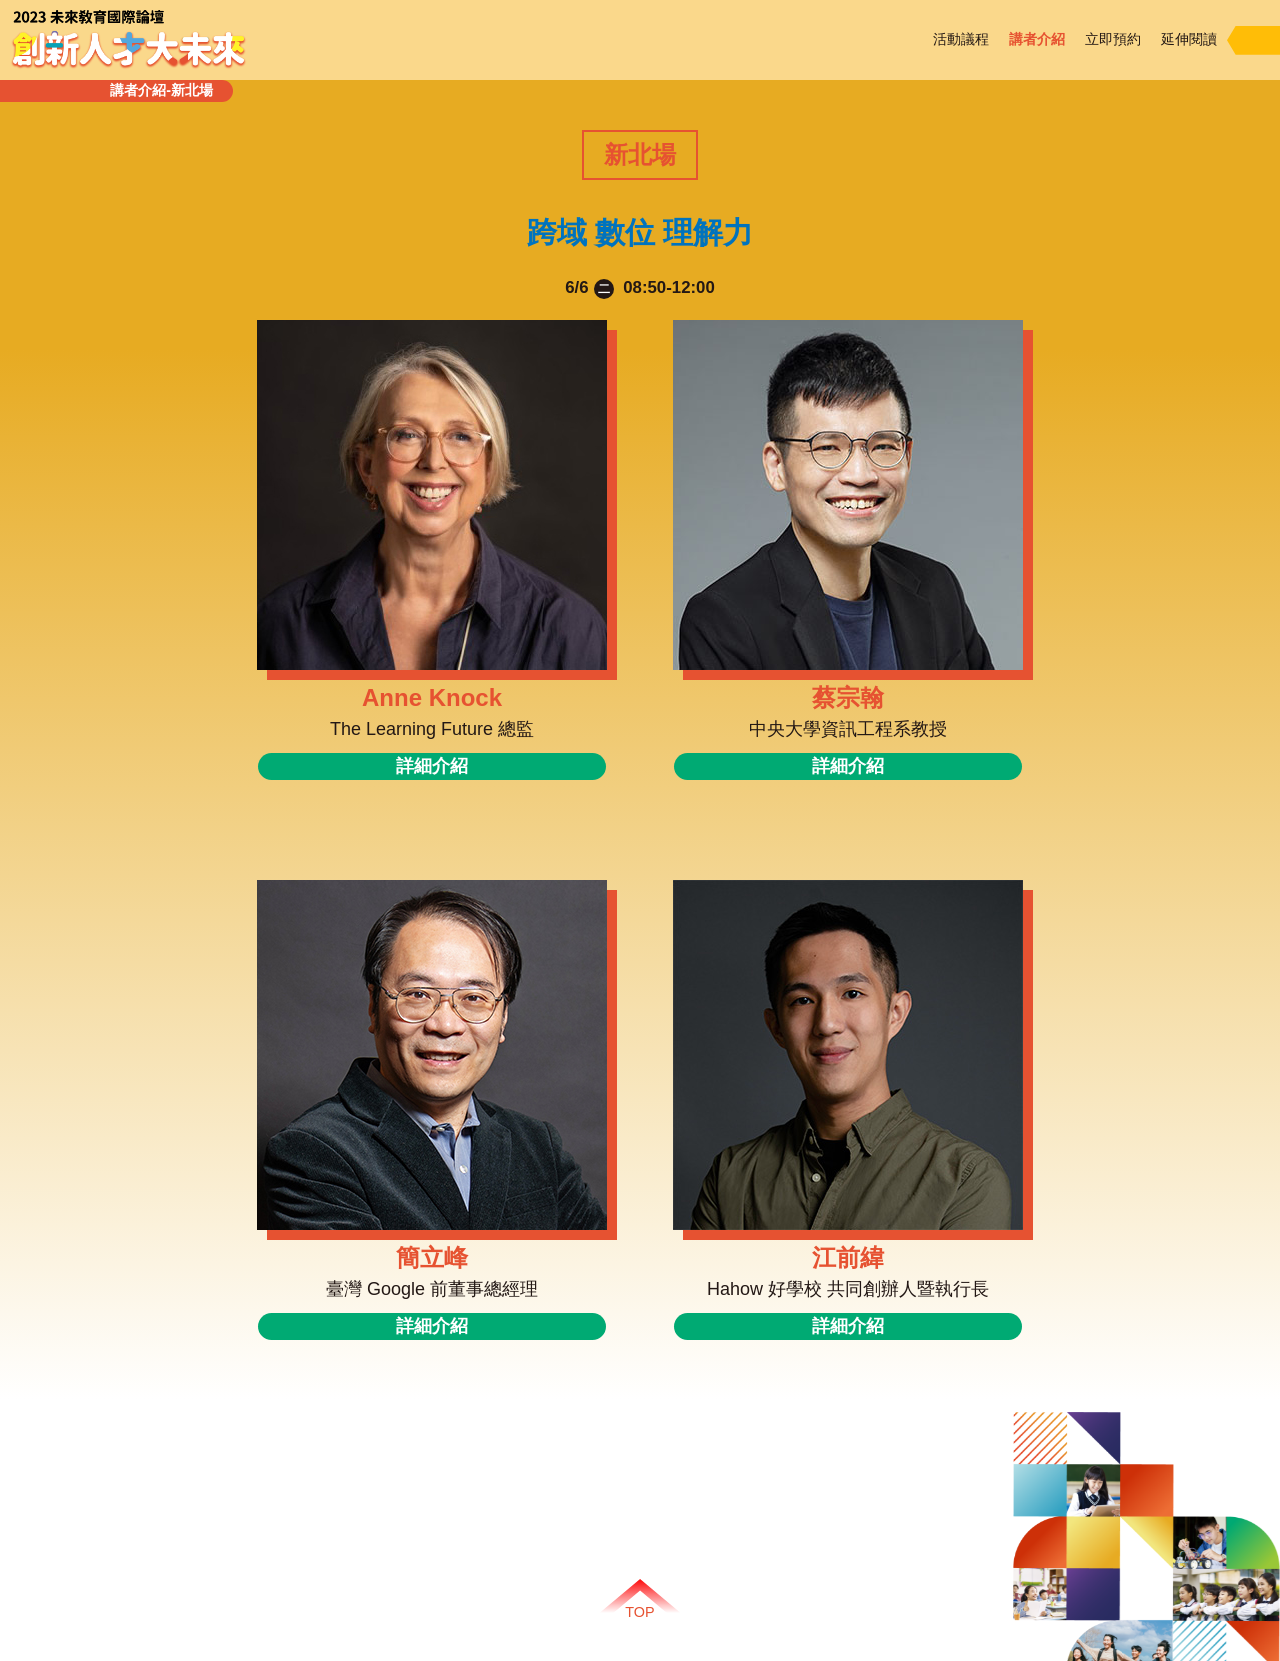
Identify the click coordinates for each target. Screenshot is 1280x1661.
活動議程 (961, 39)
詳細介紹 (432, 766)
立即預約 (1113, 39)
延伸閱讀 (1189, 39)
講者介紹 (1037, 39)
